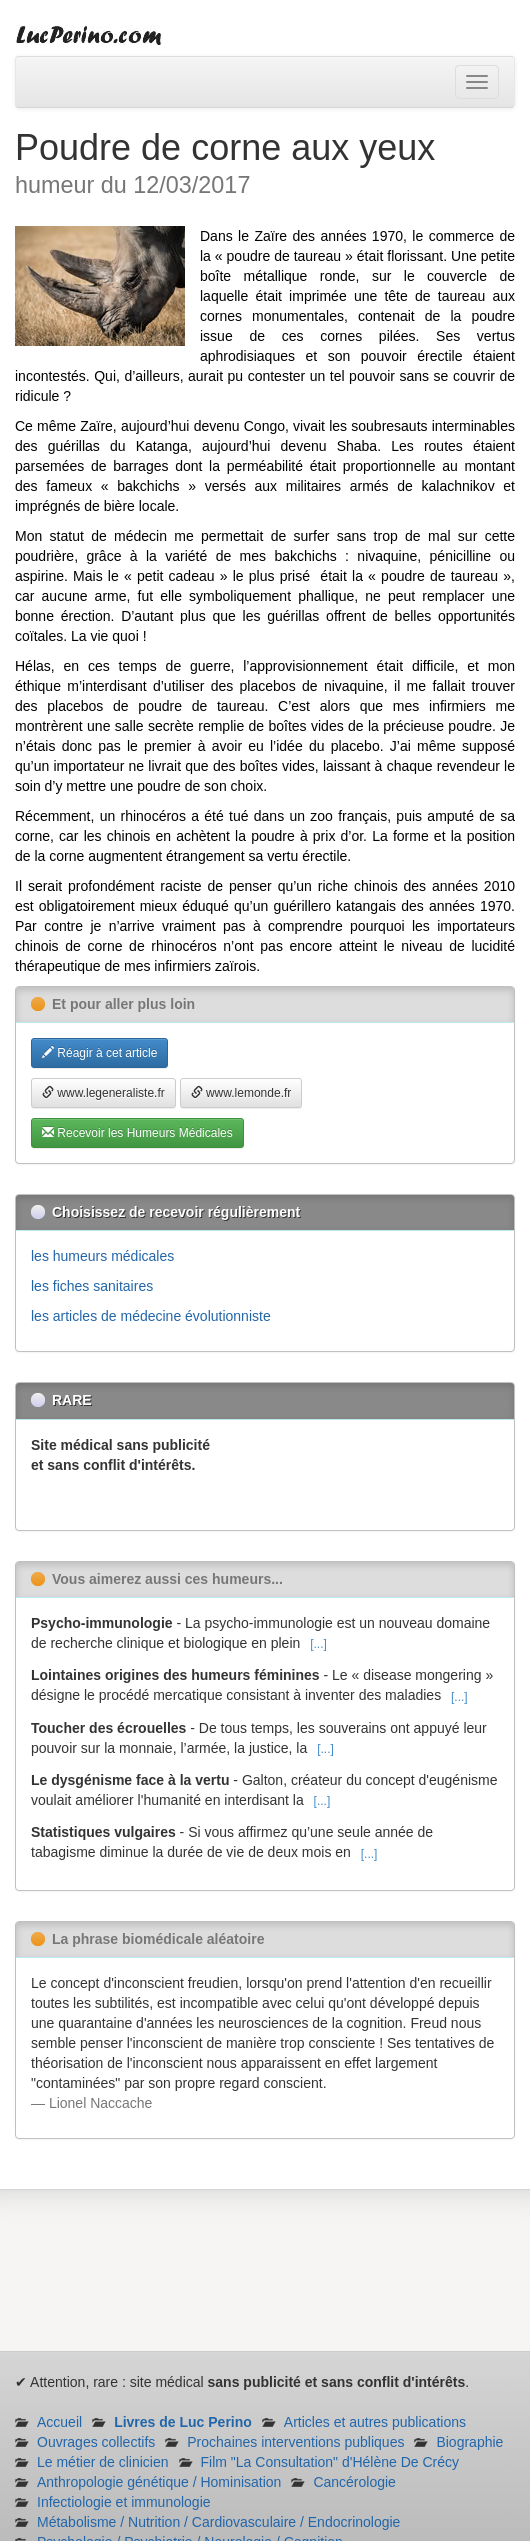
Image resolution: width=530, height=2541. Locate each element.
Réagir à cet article (99, 1053)
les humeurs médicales (102, 1256)
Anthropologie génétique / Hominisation (159, 2482)
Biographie (469, 2442)
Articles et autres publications (375, 2422)
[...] (318, 1644)
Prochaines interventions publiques (295, 2442)
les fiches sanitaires (92, 1286)
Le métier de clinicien (103, 2462)
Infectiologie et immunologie (124, 2502)
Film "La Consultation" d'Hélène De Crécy (330, 2462)
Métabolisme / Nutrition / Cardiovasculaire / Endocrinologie (218, 2522)
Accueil (59, 2422)
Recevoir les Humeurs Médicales (137, 1133)
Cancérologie (354, 2482)
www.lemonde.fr (241, 1093)
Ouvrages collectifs (96, 2442)
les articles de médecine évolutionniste (151, 1316)
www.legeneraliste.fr (103, 1093)
